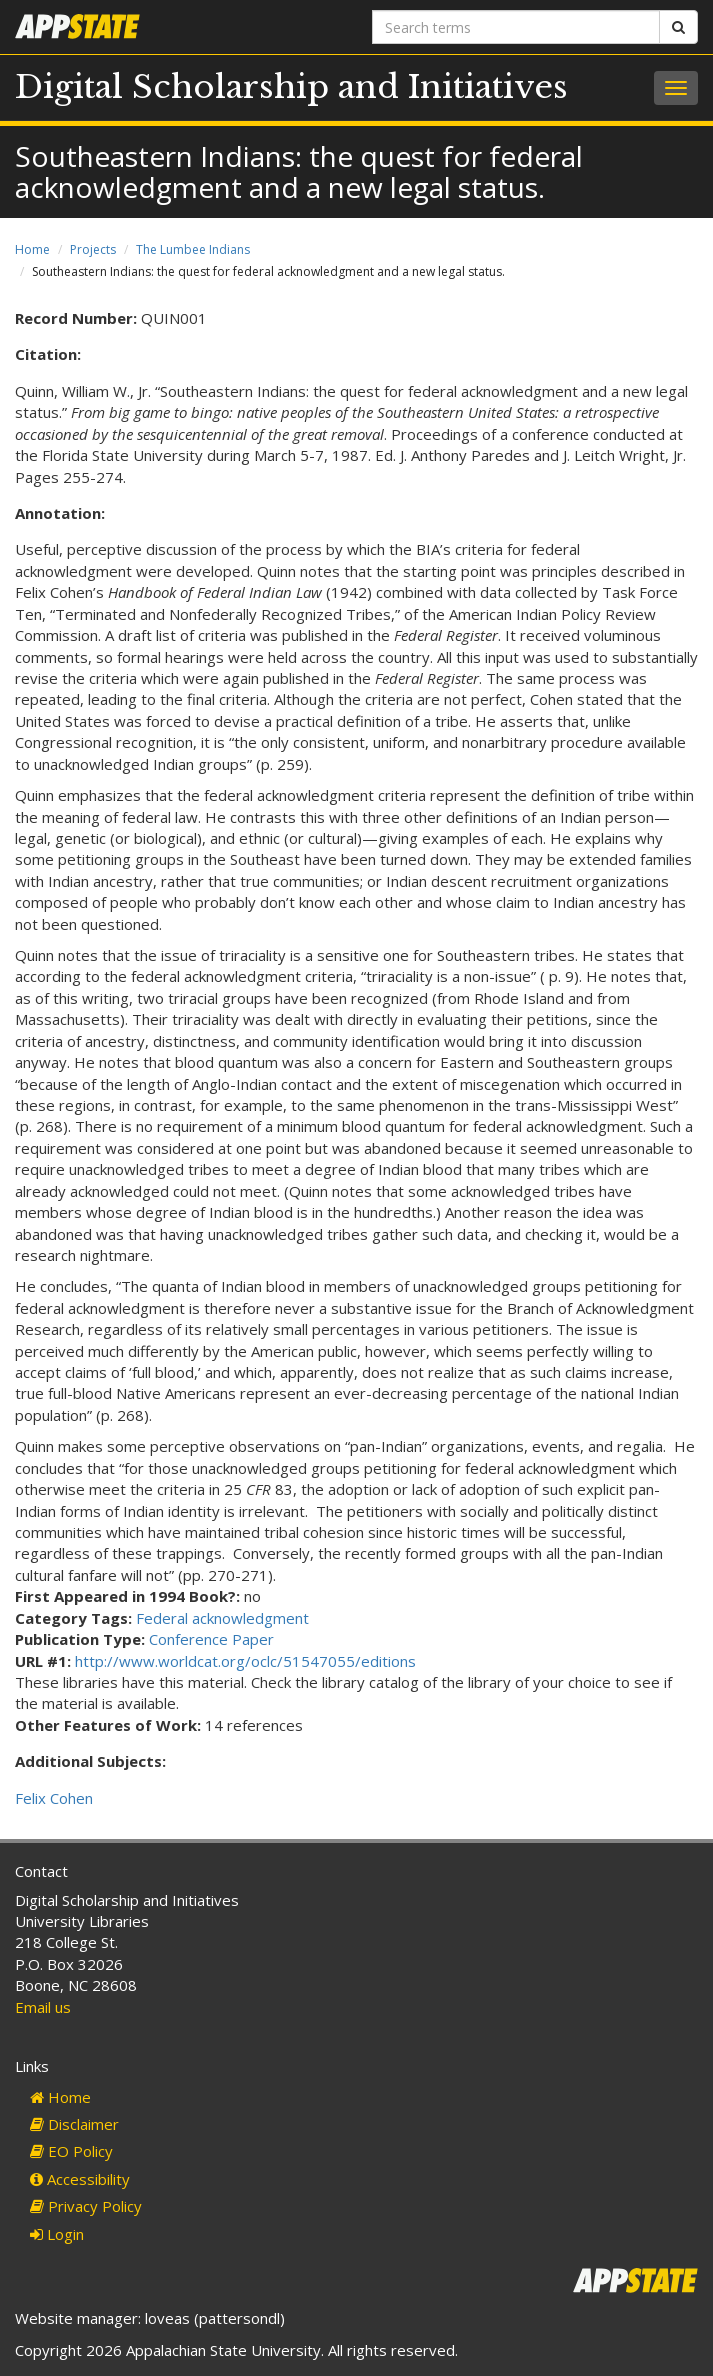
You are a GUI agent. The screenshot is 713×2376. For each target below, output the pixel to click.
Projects (93, 249)
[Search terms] (516, 27)
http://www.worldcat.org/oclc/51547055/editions (245, 1661)
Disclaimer (74, 2124)
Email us (43, 2007)
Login (57, 2234)
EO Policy (71, 2151)
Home (32, 249)
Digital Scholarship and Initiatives (291, 87)
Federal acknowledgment (222, 1618)
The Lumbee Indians (193, 249)
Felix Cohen (54, 1798)
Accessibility (80, 2179)
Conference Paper (211, 1639)
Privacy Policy (86, 2206)
